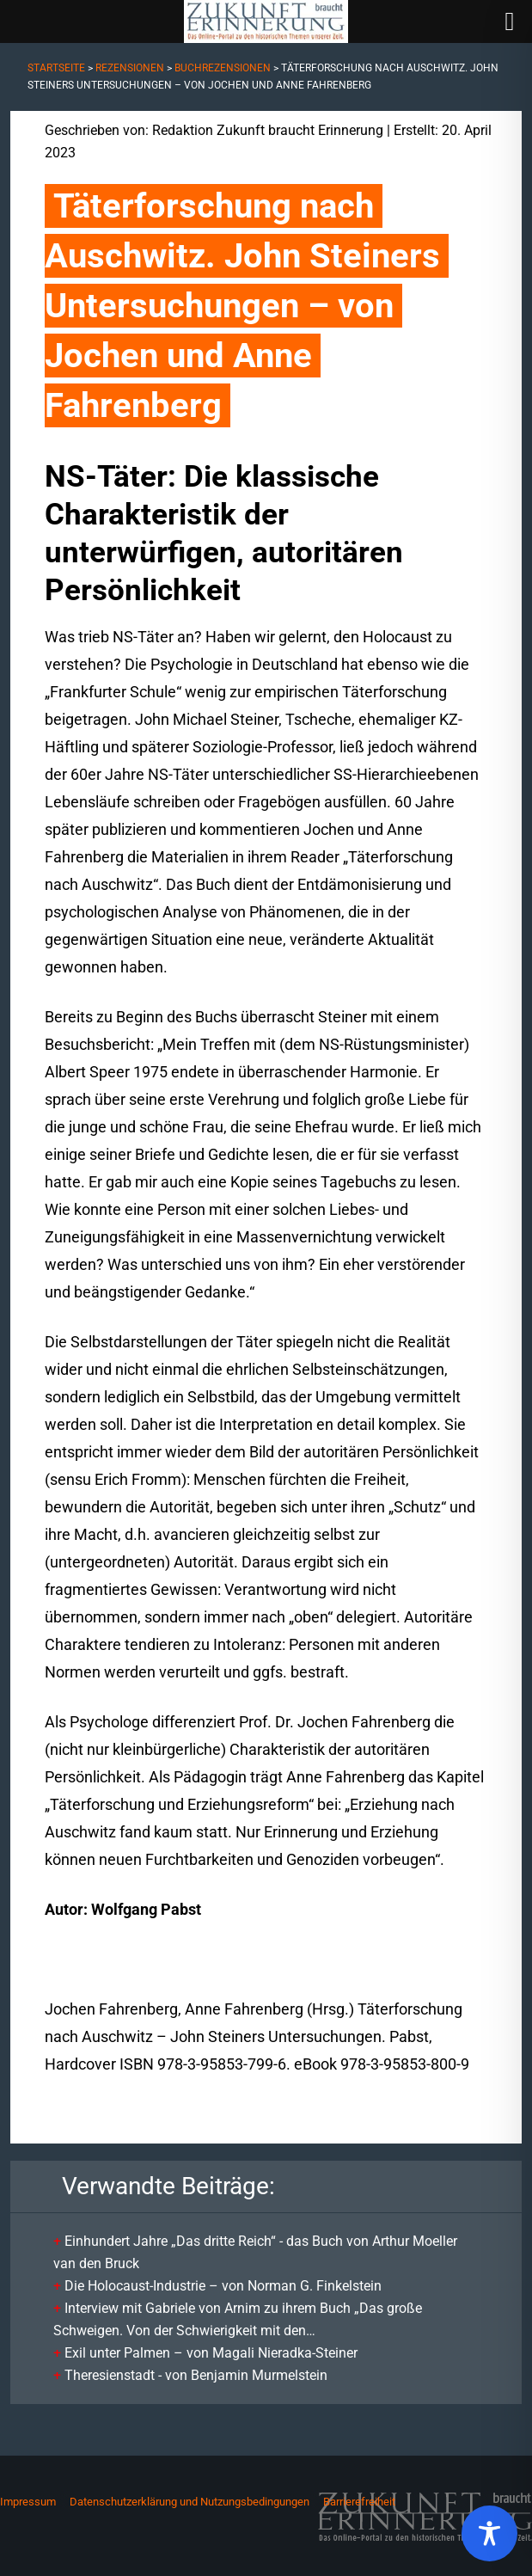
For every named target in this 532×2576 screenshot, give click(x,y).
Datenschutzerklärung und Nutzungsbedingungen (189, 2501)
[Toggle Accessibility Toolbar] (489, 2533)
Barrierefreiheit (359, 2501)
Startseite (56, 68)
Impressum (28, 2501)
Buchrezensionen (222, 68)
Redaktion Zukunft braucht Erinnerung (267, 130)
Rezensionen (129, 68)
